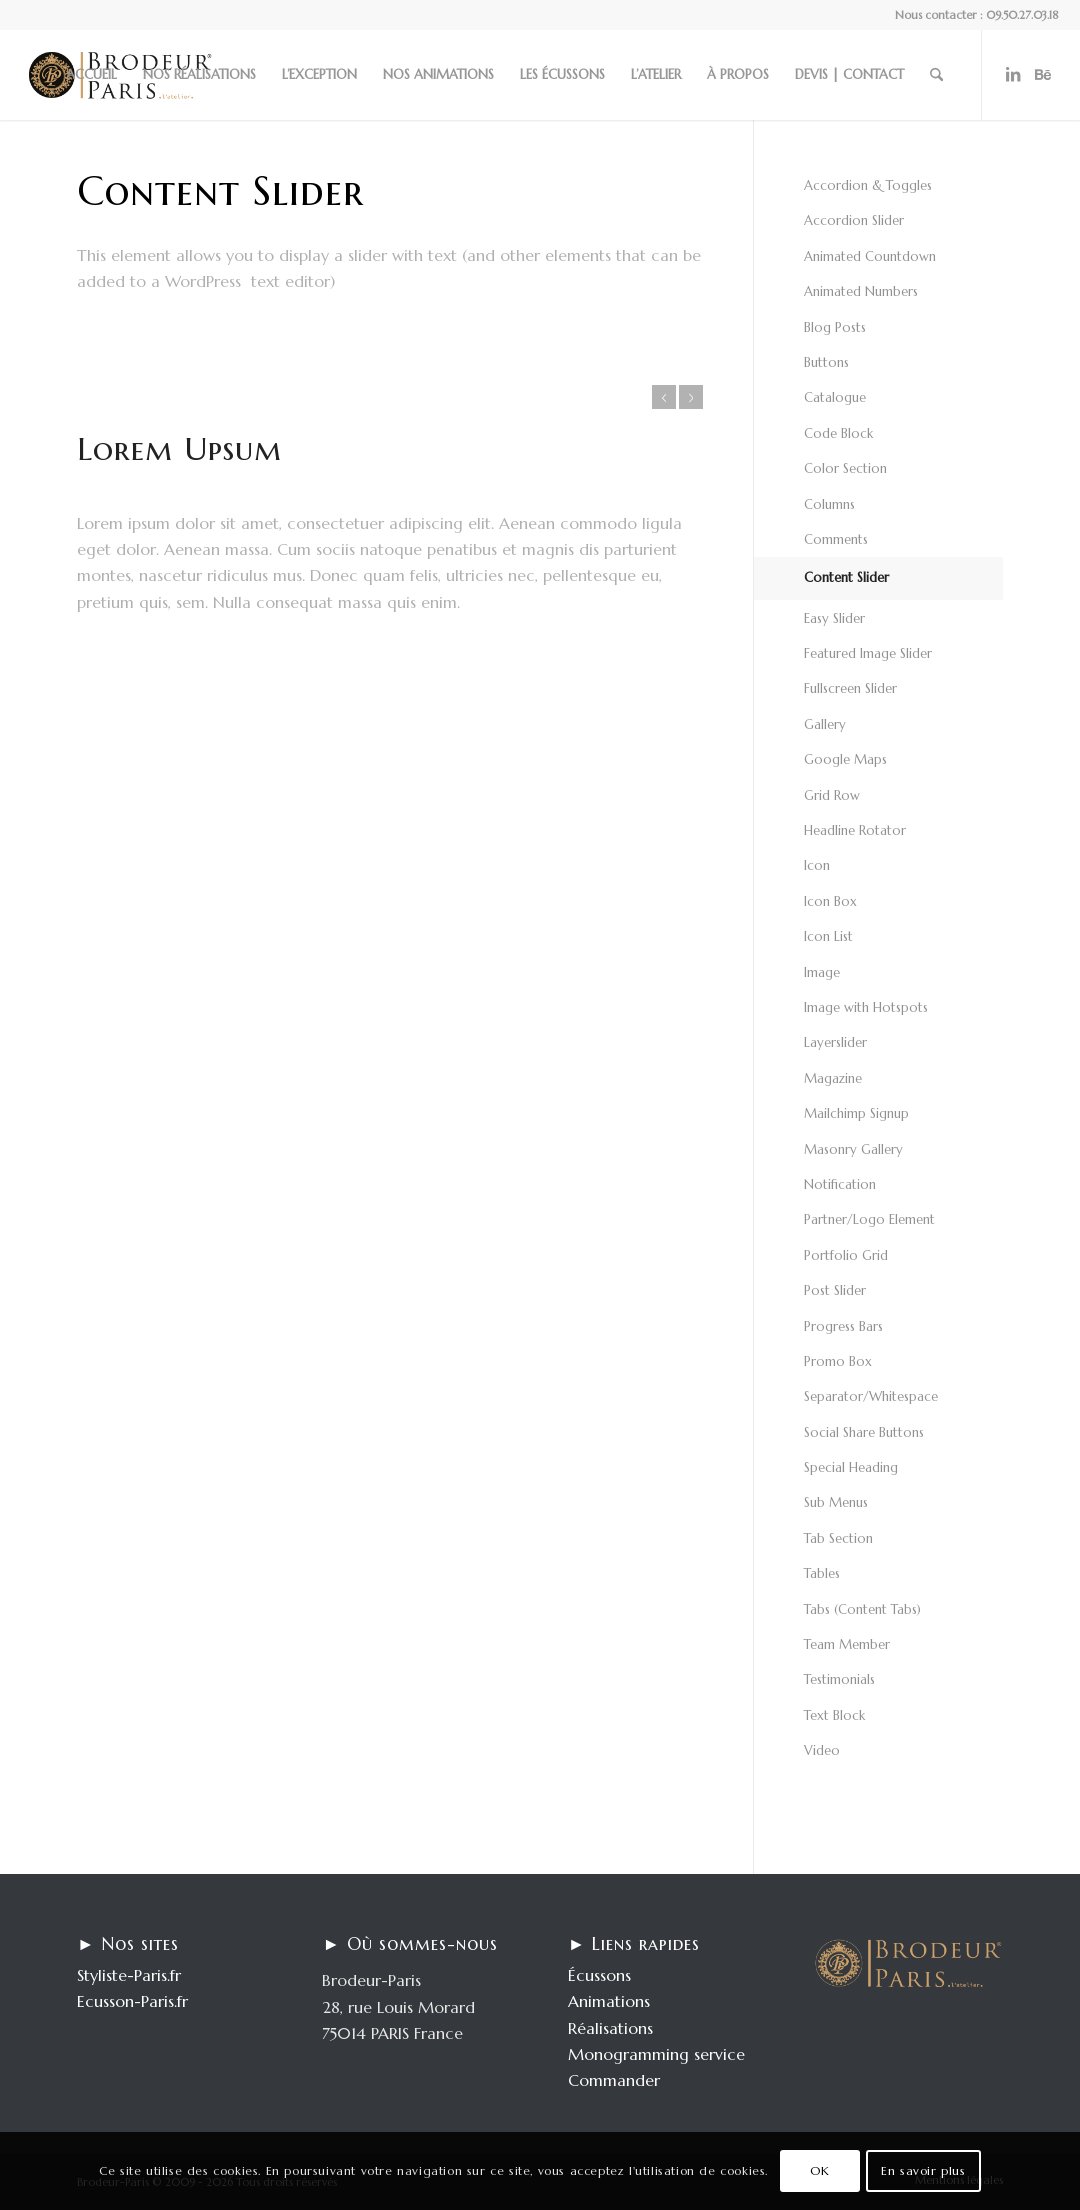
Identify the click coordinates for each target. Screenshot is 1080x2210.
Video (822, 1750)
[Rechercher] (936, 75)
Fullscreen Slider (850, 688)
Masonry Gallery (853, 1149)
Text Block (834, 1715)
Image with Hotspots (866, 1007)
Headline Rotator (855, 830)
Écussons (599, 1975)
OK (819, 2170)
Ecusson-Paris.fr (132, 2001)
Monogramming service (656, 2054)
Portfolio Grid (846, 1255)
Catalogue (835, 397)
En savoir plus (923, 2170)
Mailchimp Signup (856, 1113)
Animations (609, 2001)
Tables (822, 1573)
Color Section (845, 468)
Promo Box (838, 1361)
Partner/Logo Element (869, 1219)
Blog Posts (835, 327)
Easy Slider (834, 618)
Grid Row (832, 795)
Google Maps (845, 759)
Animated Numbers (861, 291)
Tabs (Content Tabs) (862, 1609)
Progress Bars (843, 1326)
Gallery (825, 724)
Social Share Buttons (864, 1432)
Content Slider (846, 577)
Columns (829, 504)
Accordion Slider (854, 220)
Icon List (828, 936)
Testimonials (839, 1679)
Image (822, 972)
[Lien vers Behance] (1043, 74)
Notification (840, 1184)
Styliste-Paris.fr (129, 1975)
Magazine (833, 1078)
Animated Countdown (870, 256)
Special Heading (851, 1467)
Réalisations (610, 2028)
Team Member (847, 1644)
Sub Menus (836, 1502)
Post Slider (835, 1290)
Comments (836, 539)
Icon (817, 865)
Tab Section (838, 1538)
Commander (614, 2080)
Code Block (838, 433)
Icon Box (830, 901)
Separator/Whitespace (871, 1396)
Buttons (826, 362)
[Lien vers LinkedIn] (1013, 74)
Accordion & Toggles (868, 185)
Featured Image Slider (868, 653)
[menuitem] (91, 75)
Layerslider (835, 1042)
